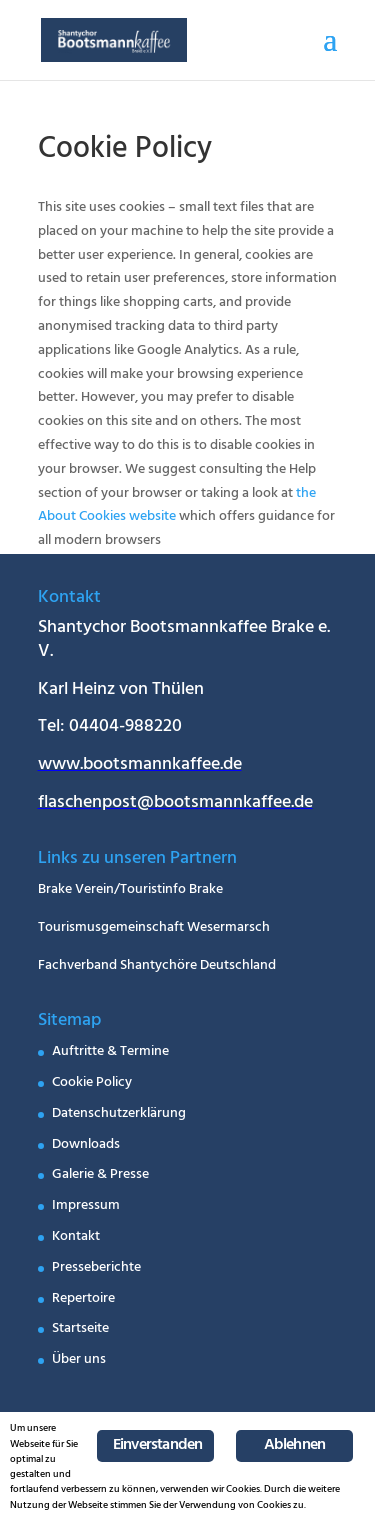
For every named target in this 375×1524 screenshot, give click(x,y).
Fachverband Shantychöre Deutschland (157, 966)
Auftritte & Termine (110, 1052)
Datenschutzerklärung (119, 1114)
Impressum (86, 1206)
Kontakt (76, 1237)
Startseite (80, 1329)
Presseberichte (96, 1268)
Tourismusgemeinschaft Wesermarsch (154, 928)
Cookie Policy (92, 1083)
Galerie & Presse (100, 1175)
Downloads (86, 1145)
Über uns (79, 1360)
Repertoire (83, 1299)
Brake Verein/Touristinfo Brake (130, 890)
